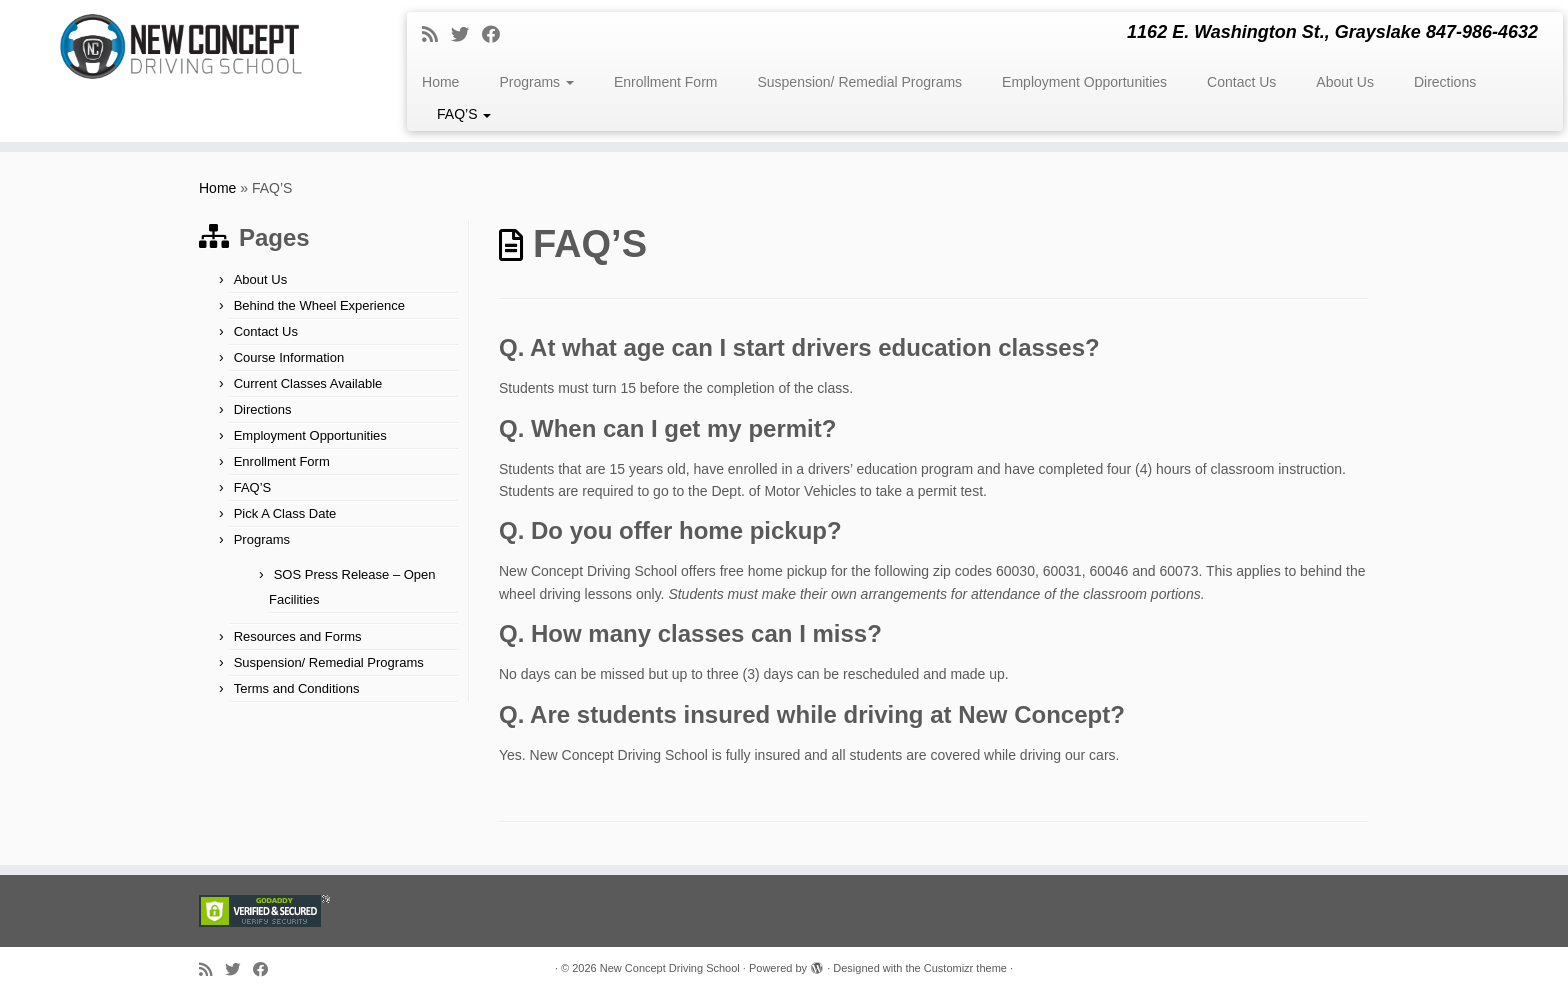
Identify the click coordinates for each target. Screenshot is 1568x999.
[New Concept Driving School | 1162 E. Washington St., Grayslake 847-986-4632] (181, 46)
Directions (1445, 82)
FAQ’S (464, 114)
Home (440, 82)
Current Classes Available (308, 383)
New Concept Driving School (670, 968)
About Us (1345, 82)
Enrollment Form (665, 82)
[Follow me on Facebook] (497, 35)
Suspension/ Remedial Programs (859, 82)
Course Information (289, 357)
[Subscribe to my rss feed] (436, 35)
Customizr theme (965, 968)
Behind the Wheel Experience (319, 305)
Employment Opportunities (1084, 82)
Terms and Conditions (297, 688)
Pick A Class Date (285, 513)
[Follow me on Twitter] (466, 35)
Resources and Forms (298, 636)
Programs (536, 82)
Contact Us (1241, 82)
